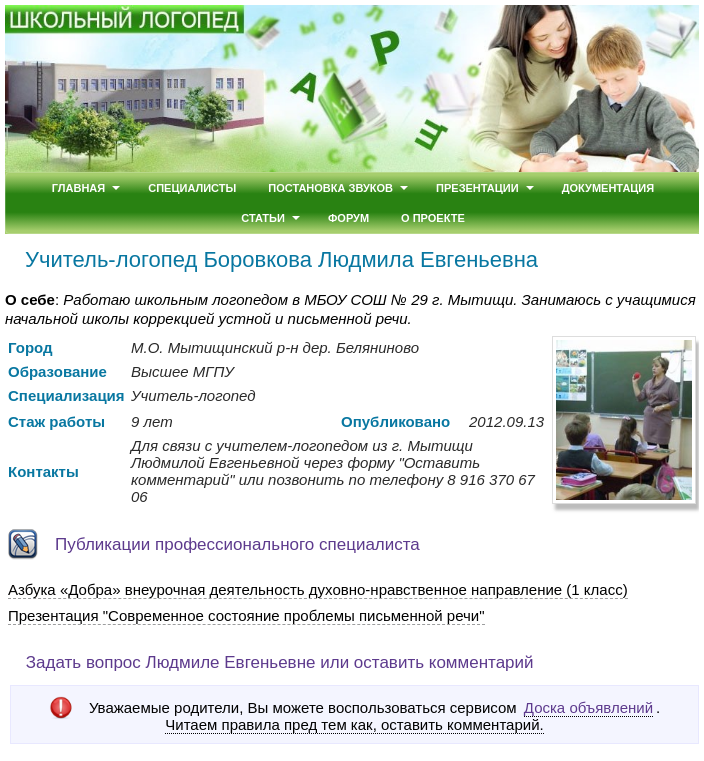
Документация (608, 188)
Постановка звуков (330, 188)
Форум (348, 218)
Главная (78, 188)
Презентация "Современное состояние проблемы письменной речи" (246, 615)
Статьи (263, 218)
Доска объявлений (588, 707)
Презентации (477, 188)
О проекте (433, 218)
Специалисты (192, 188)
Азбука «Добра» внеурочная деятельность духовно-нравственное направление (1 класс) (318, 589)
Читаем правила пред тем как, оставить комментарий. (354, 725)
